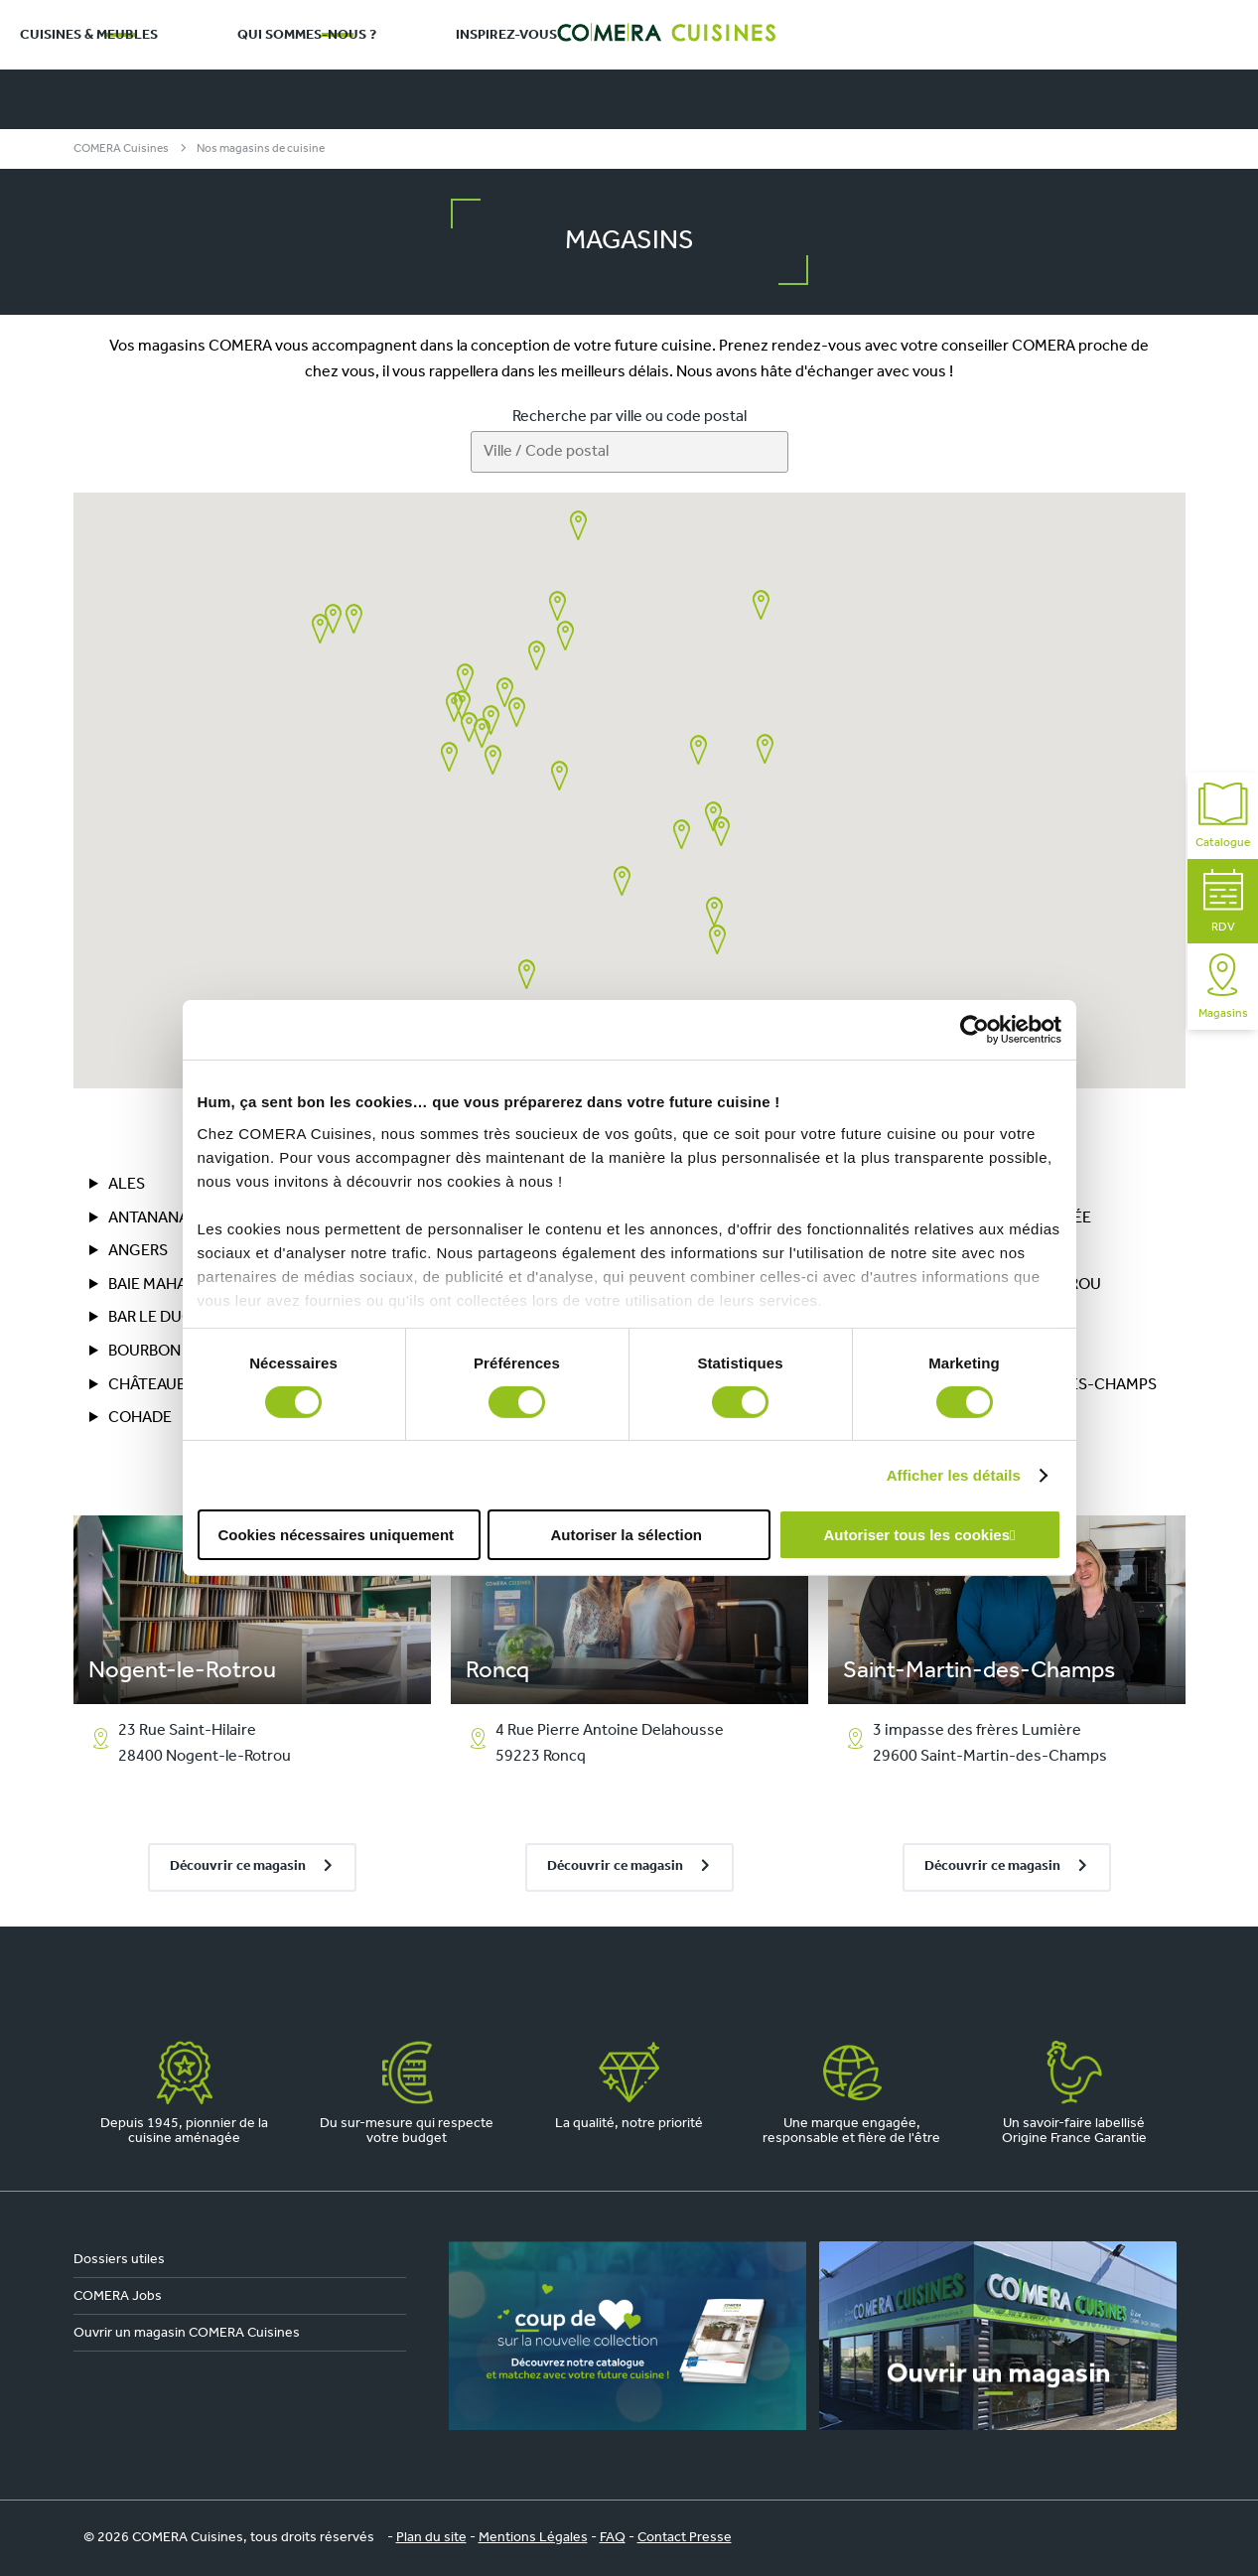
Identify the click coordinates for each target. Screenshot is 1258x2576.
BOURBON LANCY (170, 1352)
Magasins (1223, 986)
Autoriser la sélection (626, 1534)
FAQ (613, 2537)
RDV (1223, 901)
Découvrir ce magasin (238, 1866)
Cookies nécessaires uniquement (335, 1534)
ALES (126, 1185)
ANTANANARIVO (165, 1218)
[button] (333, 619)
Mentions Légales (533, 2537)
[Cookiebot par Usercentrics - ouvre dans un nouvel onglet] (974, 1030)
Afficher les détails (954, 1475)
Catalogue (1222, 816)
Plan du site (431, 2537)
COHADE (140, 1418)
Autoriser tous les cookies (916, 1534)
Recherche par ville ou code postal (629, 417)
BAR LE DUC (150, 1318)
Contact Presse (684, 2537)
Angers (138, 1251)
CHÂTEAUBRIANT (168, 1385)
